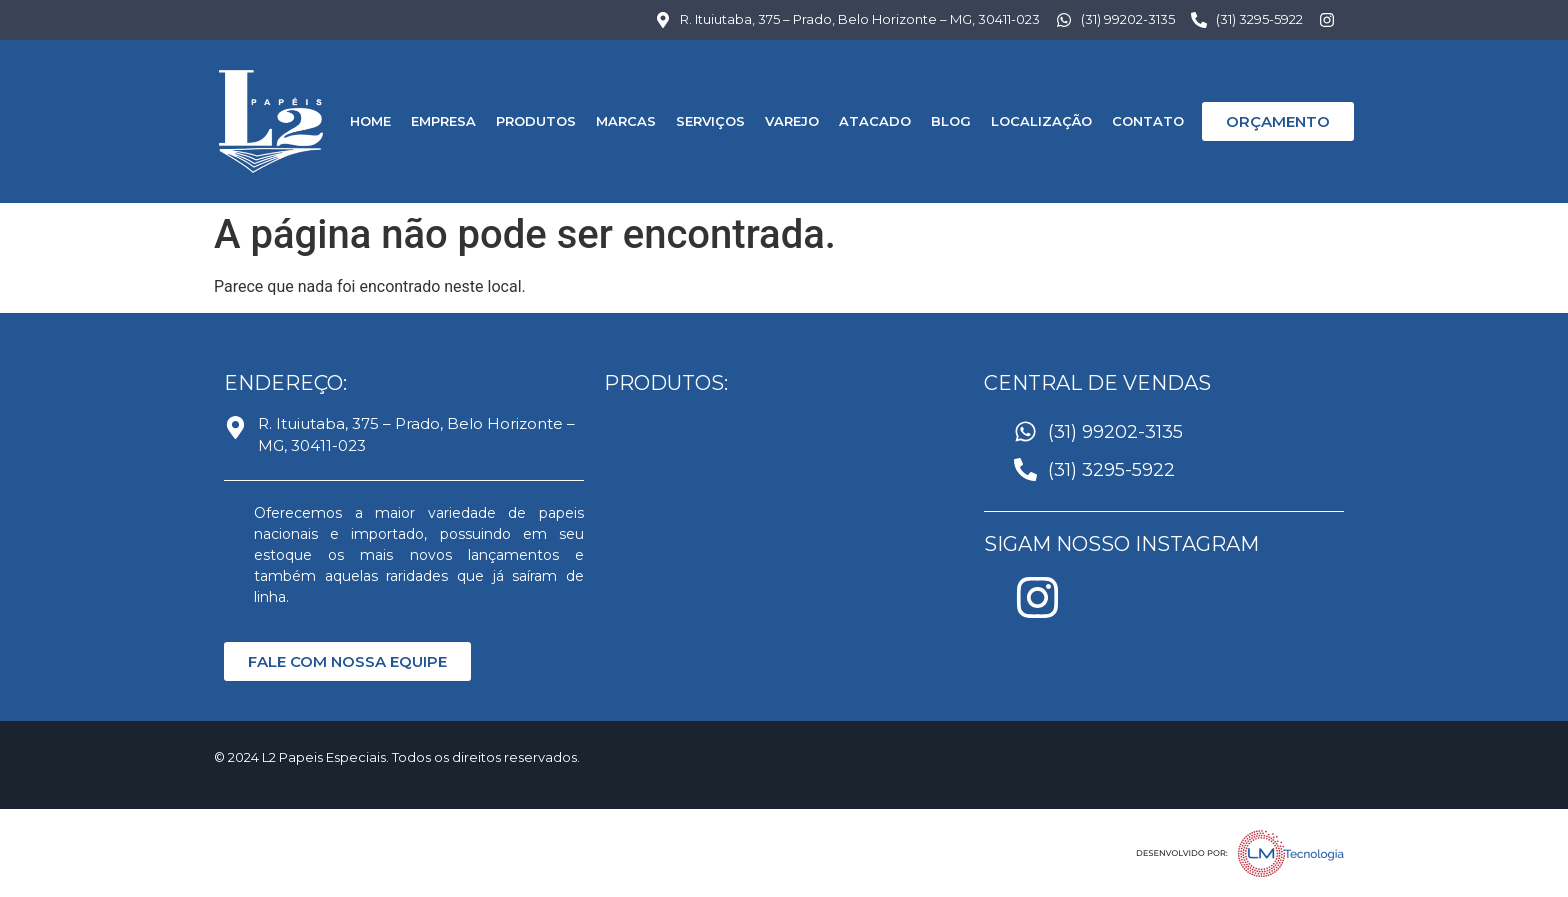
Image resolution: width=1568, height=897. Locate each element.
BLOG (951, 121)
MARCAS (626, 121)
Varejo (792, 121)
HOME (370, 121)
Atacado (875, 121)
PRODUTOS (536, 121)
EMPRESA (443, 121)
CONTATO (1148, 121)
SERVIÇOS (710, 121)
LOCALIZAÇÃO (1041, 121)
